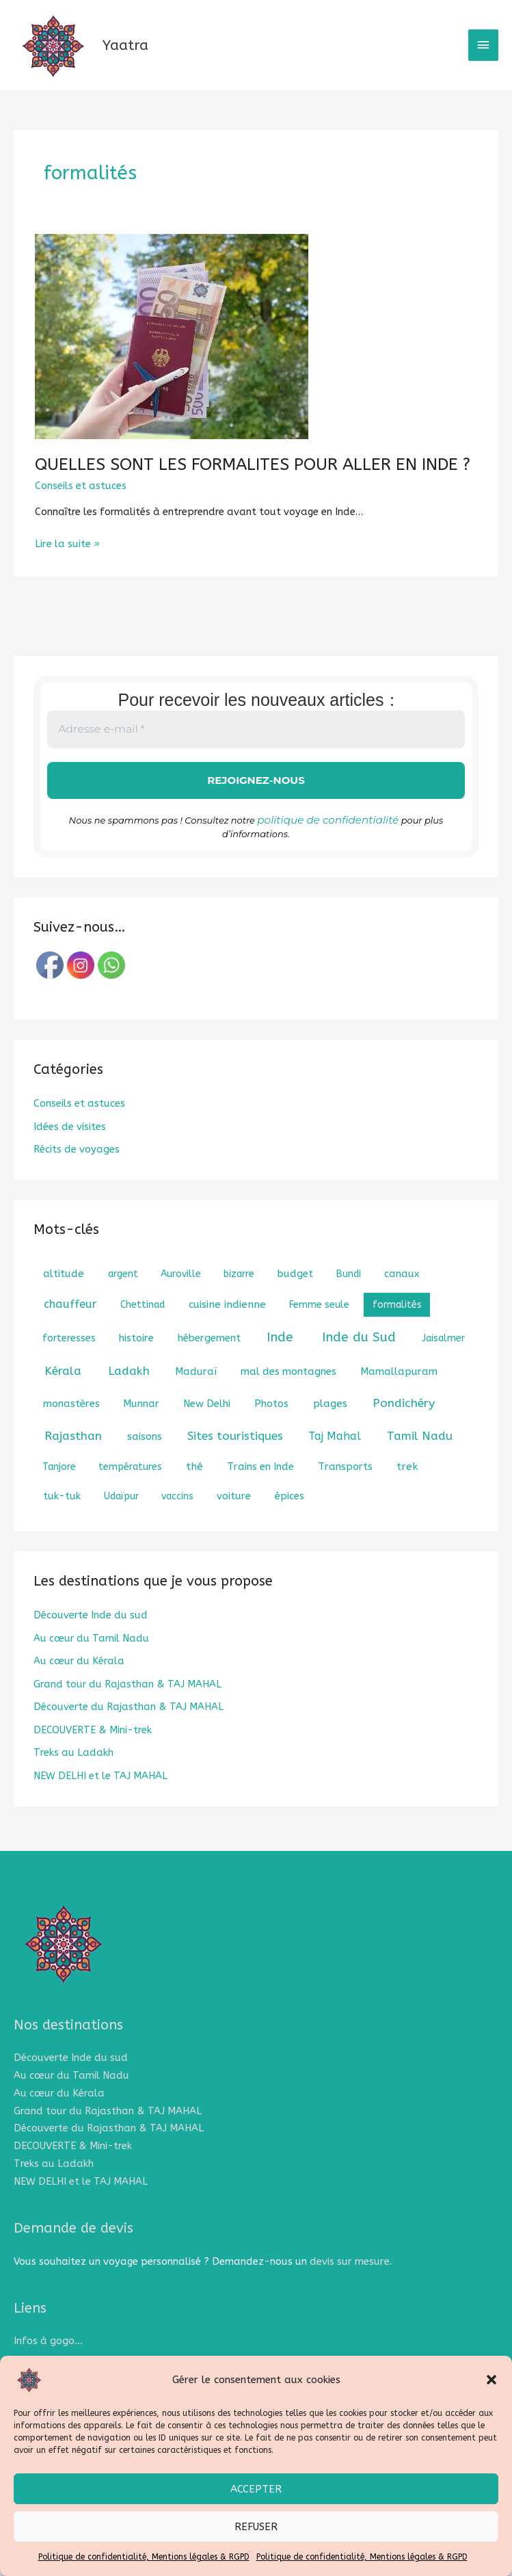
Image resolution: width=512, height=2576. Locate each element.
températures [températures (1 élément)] (130, 1489)
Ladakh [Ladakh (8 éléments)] (129, 1393)
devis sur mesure (349, 2273)
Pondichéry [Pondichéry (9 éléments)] (404, 1425)
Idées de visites (69, 1149)
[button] (491, 2380)
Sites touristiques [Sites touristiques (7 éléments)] (235, 1457)
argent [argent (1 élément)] (123, 1296)
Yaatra (158, 58)
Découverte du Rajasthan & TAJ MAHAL (128, 1727)
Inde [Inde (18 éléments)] (280, 1359)
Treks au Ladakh (73, 1772)
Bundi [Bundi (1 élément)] (348, 1296)
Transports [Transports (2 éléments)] (345, 1488)
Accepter (256, 2489)
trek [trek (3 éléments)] (407, 1488)
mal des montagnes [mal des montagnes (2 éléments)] (288, 1393)
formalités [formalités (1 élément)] (397, 1326)
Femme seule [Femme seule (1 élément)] (319, 1326)
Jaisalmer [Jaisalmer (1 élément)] (443, 1360)
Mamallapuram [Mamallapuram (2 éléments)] (398, 1393)
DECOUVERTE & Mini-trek (92, 1749)
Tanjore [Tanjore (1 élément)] (59, 1489)
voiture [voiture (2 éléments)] (234, 1518)
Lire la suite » (66, 568)
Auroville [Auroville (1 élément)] (181, 1296)
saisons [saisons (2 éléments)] (144, 1458)
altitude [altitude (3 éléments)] (63, 1295)
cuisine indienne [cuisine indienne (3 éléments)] (227, 1326)
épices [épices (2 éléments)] (289, 1518)
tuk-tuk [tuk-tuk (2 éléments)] (62, 1518)
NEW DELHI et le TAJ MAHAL (100, 1794)
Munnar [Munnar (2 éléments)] (141, 1425)
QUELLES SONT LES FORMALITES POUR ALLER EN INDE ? (238, 491)
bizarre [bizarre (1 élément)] (239, 1296)
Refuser (256, 2527)
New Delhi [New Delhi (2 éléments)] (206, 1425)
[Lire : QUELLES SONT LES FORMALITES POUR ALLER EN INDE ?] (171, 363)
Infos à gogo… (47, 2352)
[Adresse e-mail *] (256, 754)
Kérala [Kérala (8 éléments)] (62, 1393)
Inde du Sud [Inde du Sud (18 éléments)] (359, 1359)
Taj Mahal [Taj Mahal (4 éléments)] (334, 1457)
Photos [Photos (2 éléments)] (271, 1425)
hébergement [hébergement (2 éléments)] (209, 1360)
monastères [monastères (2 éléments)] (71, 1425)
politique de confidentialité (327, 843)
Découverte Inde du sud (90, 1637)
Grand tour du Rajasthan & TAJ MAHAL (127, 1705)
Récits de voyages (76, 1172)
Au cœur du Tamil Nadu (91, 1660)
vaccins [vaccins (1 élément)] (177, 1518)
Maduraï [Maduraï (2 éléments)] (196, 1393)
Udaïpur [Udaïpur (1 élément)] (121, 1518)
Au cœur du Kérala (78, 1682)
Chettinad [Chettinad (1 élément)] (142, 1326)
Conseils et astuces (80, 512)
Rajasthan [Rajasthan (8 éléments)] (73, 1458)
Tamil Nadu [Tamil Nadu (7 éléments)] (420, 1457)
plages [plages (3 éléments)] (330, 1425)
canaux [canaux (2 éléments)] (401, 1295)
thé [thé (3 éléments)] (194, 1488)
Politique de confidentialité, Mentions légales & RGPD (144, 2557)
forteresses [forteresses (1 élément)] (69, 1360)
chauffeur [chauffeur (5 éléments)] (70, 1325)
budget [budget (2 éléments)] (295, 1295)
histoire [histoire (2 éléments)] (136, 1360)
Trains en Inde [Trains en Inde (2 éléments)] (260, 1488)
